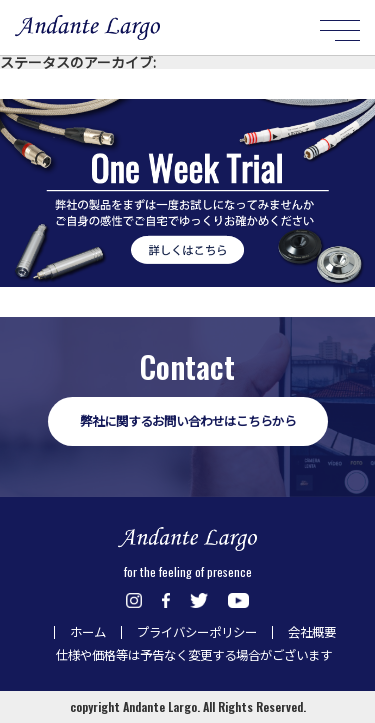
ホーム (88, 632)
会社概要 (312, 632)
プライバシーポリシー (197, 632)
